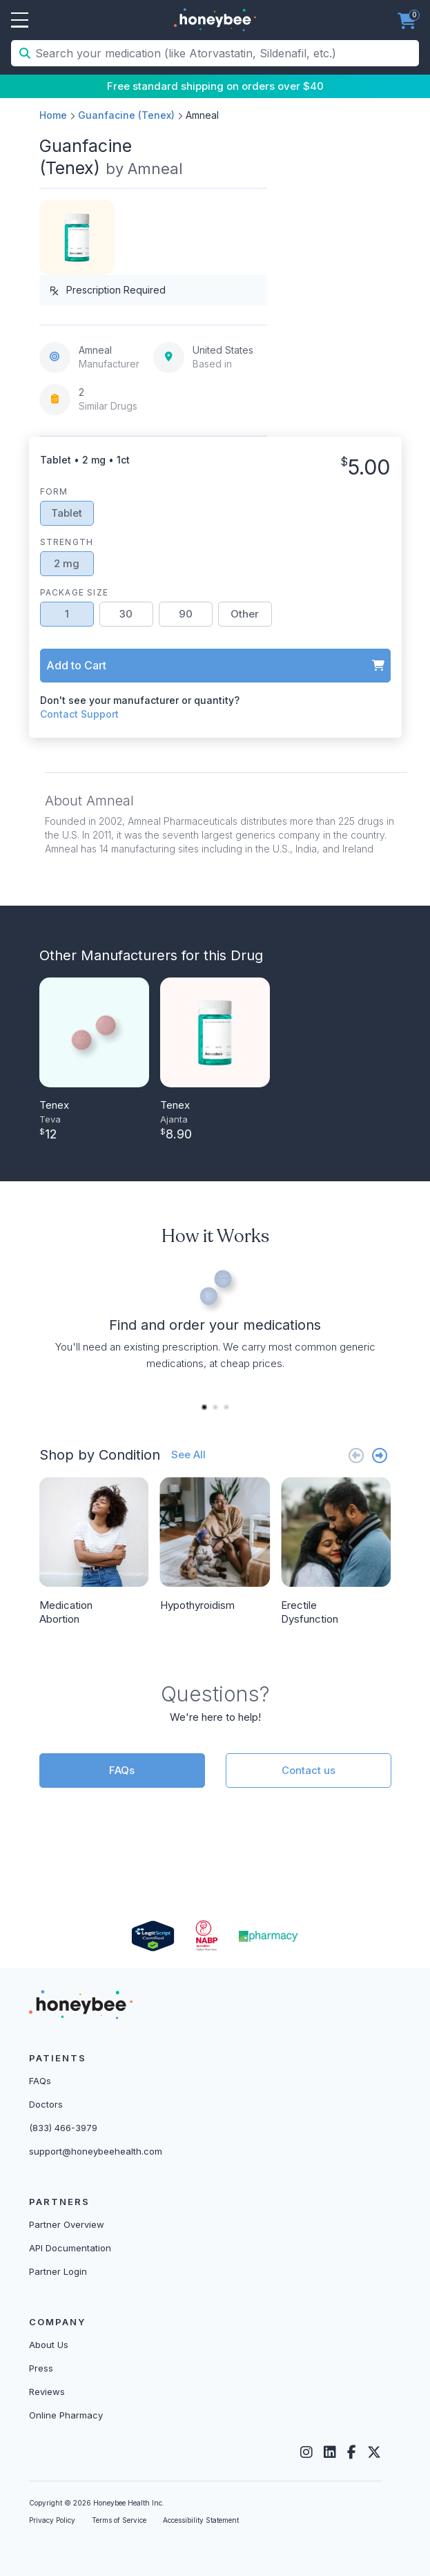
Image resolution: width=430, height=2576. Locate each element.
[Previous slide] (356, 1455)
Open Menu (19, 20)
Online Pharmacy (66, 2415)
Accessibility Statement (201, 2520)
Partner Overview (66, 2224)
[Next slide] (379, 1455)
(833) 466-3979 (63, 2127)
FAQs (122, 1770)
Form (54, 491)
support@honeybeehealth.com (95, 2151)
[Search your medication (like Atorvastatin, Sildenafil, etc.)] (225, 53)
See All (188, 1454)
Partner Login (58, 2271)
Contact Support (79, 714)
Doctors (46, 2104)
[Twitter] (374, 2452)
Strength (67, 542)
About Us (48, 2344)
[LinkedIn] (330, 2452)
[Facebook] (351, 2452)
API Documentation (70, 2247)
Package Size (74, 592)
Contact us (308, 1770)
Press (41, 2368)
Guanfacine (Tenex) (126, 115)
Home (53, 115)
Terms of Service (119, 2520)
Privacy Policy (52, 2520)
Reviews (47, 2391)
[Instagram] (306, 2452)
